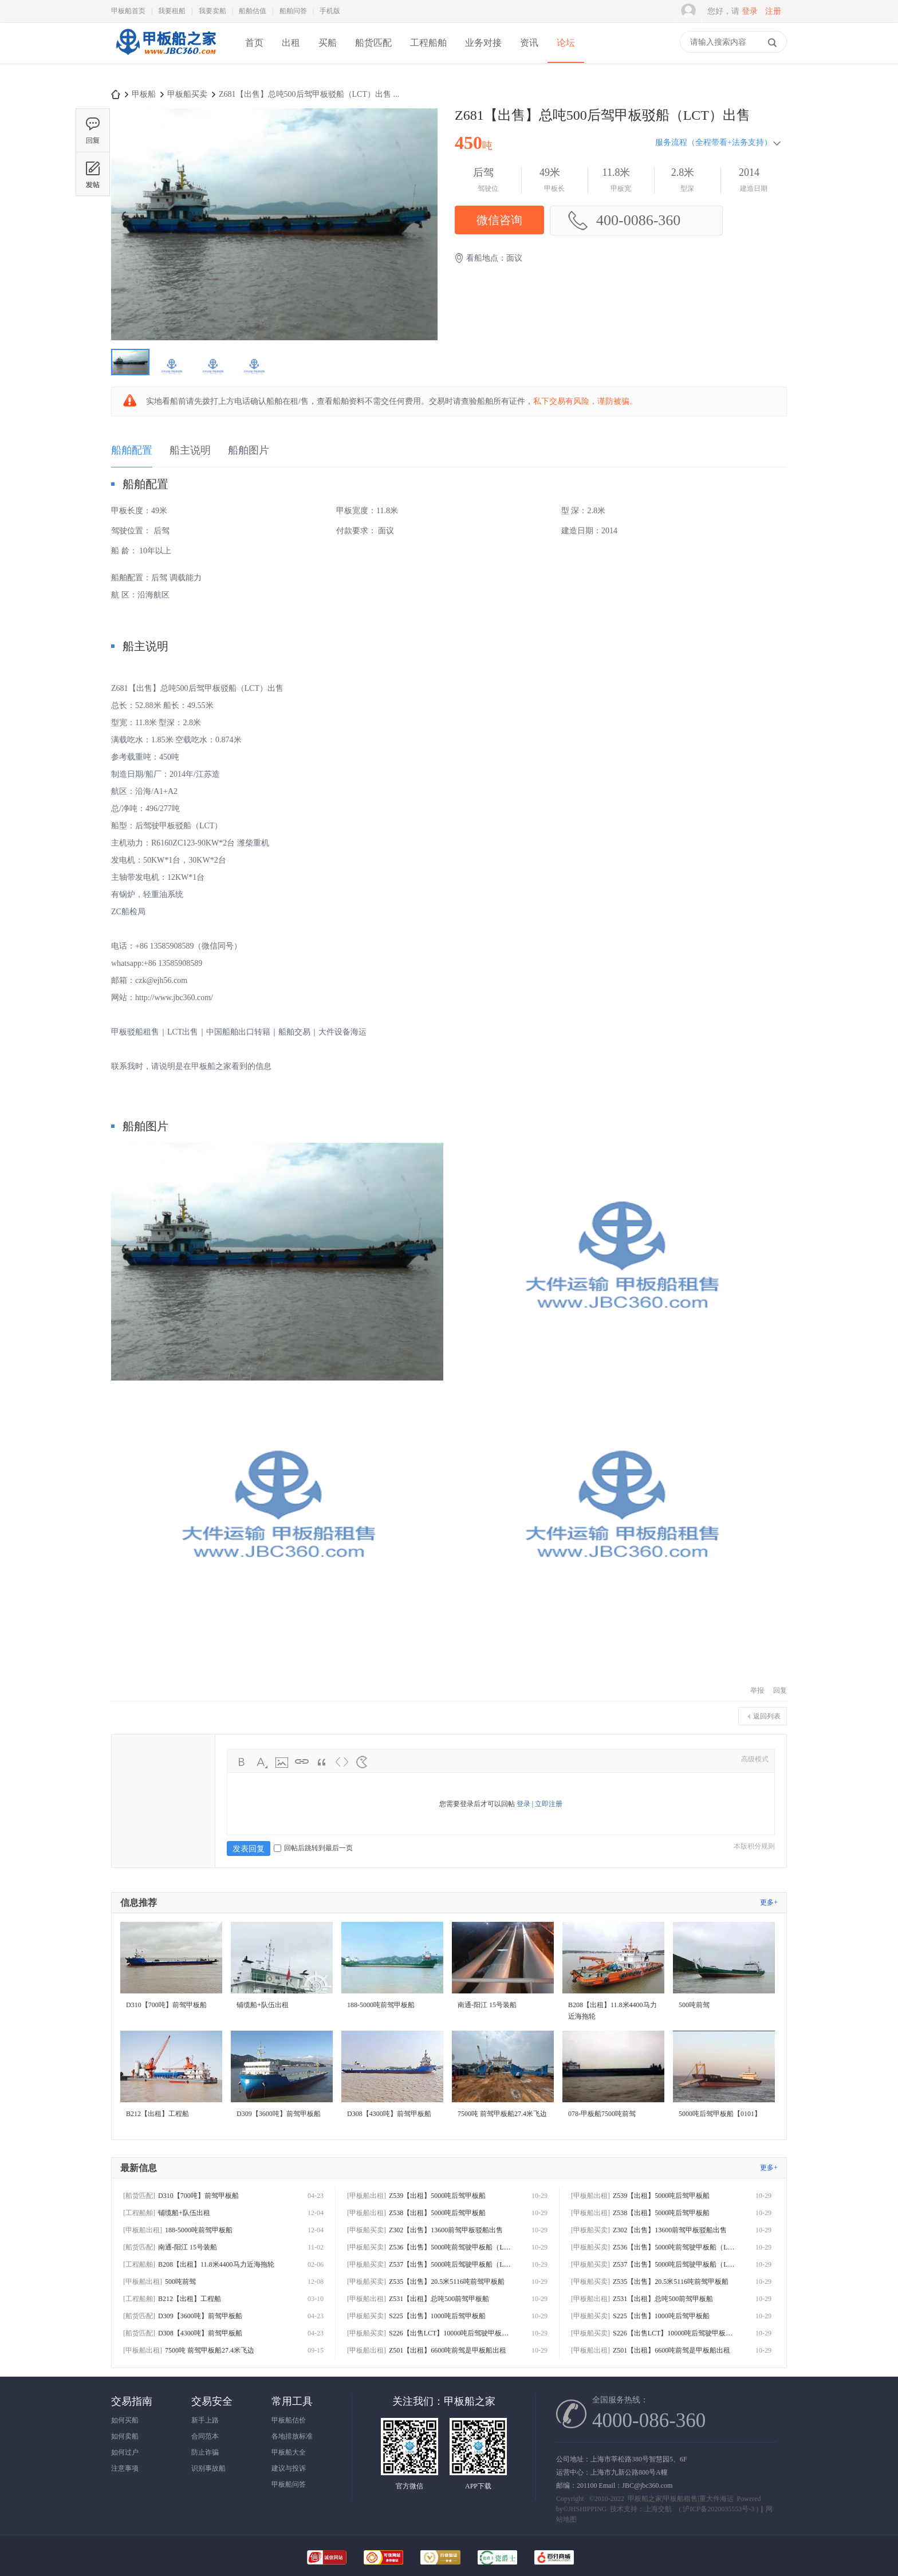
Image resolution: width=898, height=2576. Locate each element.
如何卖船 (125, 2436)
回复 (780, 1690)
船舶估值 (252, 11)
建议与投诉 (288, 2468)
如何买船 (125, 2420)
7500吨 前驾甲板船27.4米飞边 (209, 2350)
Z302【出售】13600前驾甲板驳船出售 (446, 2230)
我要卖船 (212, 11)
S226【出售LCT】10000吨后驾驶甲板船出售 (452, 2333)
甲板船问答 (288, 2484)
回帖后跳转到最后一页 (313, 1848)
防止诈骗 (205, 2452)
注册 (773, 11)
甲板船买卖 (187, 94)
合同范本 (205, 2436)
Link (301, 1762)
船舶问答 (293, 11)
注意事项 (125, 2468)
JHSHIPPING (587, 2509)
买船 (327, 43)
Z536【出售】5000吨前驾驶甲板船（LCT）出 (452, 2247)
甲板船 (144, 94)
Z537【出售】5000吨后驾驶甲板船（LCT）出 (452, 2264)
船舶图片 (248, 450)
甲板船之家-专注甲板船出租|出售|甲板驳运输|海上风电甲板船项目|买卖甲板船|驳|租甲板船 (115, 94)
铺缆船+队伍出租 (184, 2213)
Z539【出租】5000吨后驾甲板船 (437, 2196)
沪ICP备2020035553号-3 (718, 2509)
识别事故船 (208, 2468)
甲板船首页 (128, 11)
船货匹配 (373, 43)
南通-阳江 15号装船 (187, 2247)
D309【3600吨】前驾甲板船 (200, 2316)
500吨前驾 (180, 2282)
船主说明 (190, 450)
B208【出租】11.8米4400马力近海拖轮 (216, 2264)
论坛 (566, 43)
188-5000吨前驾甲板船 (199, 2230)
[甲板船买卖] (366, 2230)
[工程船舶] (139, 2213)
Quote (321, 1762)
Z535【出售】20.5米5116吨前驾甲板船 (447, 2282)
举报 (757, 1690)
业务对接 (483, 43)
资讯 (529, 43)
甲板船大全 (288, 2452)
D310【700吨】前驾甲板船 (198, 2196)
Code (341, 1762)
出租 (291, 43)
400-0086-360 (624, 220)
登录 (750, 11)
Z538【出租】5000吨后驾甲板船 (437, 2213)
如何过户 (125, 2452)
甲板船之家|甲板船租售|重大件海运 (681, 2499)
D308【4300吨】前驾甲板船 (200, 2333)
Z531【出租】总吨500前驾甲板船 (439, 2299)
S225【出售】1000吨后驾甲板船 (437, 2316)
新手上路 (205, 2420)
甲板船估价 (288, 2420)
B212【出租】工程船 (189, 2299)
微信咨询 (499, 220)
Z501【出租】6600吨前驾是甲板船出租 (447, 2350)
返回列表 (767, 1716)
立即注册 (548, 1804)
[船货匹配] (139, 2196)
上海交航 (658, 2509)
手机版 (330, 11)
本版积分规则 (754, 1846)
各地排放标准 (292, 2436)
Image (281, 1762)
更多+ (769, 1902)
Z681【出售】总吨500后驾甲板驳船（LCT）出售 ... (309, 94)
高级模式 (755, 1759)
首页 (254, 43)
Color (261, 1762)
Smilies (362, 1762)
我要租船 (172, 11)
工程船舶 (428, 43)
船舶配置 (131, 450)
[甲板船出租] (142, 2230)
